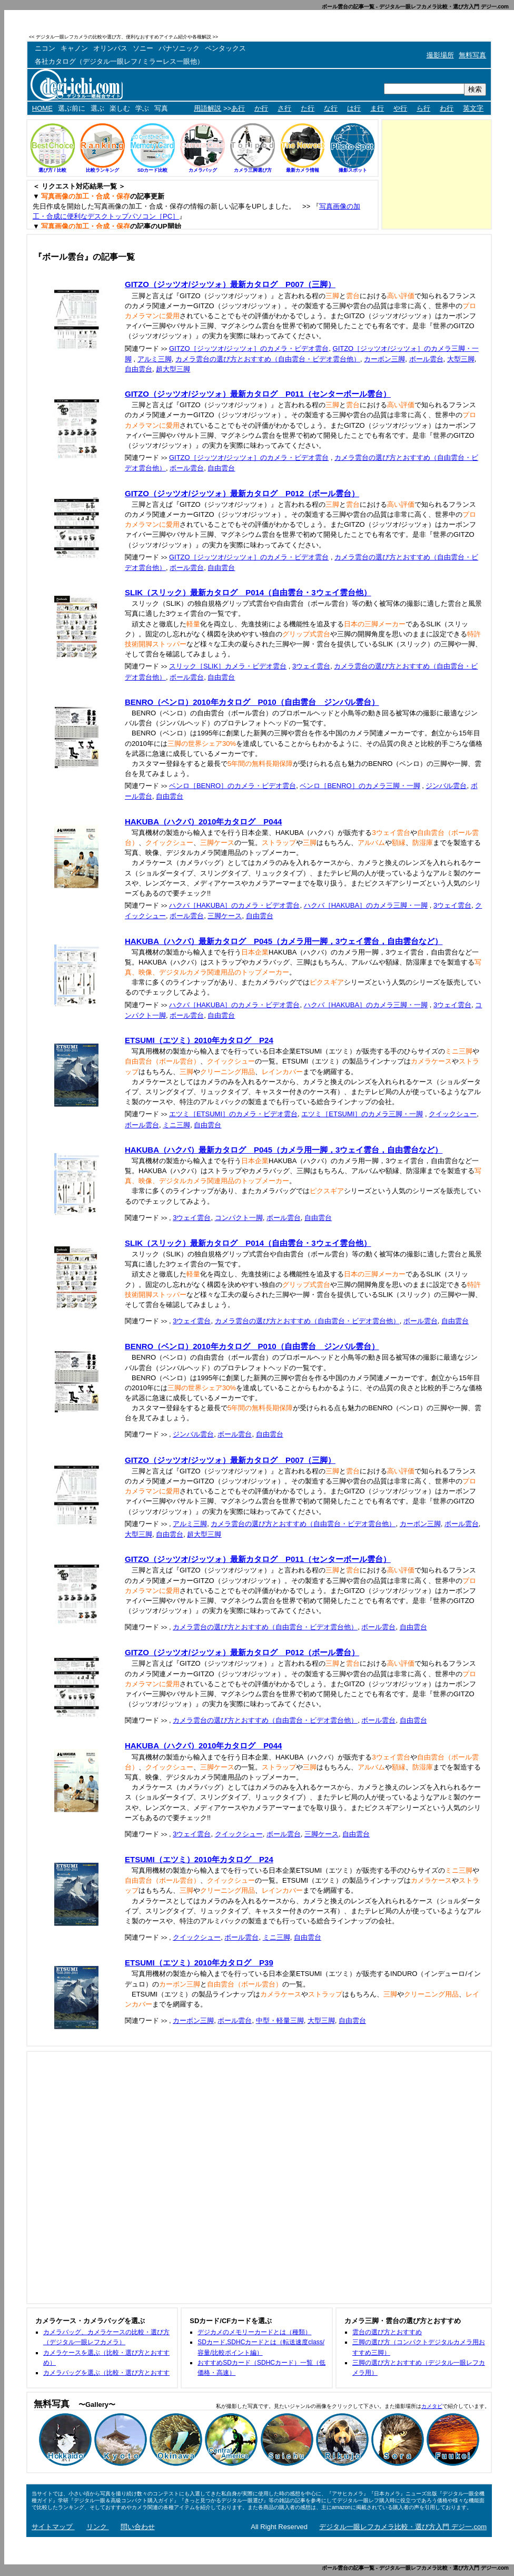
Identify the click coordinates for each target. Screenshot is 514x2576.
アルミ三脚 (154, 359)
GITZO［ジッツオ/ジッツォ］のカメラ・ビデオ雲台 (249, 348)
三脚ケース (224, 916)
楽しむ (120, 108)
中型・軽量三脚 (280, 2020)
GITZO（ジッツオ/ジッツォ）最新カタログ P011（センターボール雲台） (258, 393)
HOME (42, 108)
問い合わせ (138, 2527)
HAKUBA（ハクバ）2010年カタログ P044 (203, 821)
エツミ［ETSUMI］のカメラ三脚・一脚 (362, 1114)
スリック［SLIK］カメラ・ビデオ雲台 (227, 666)
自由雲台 (138, 369)
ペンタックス (225, 48)
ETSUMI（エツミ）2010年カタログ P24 (199, 1040)
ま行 (377, 108)
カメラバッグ (203, 170)
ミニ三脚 (176, 1125)
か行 (261, 108)
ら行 (423, 108)
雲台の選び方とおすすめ (387, 2332)
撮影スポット (353, 170)
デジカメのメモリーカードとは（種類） (254, 2332)
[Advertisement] (368, 37)
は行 (354, 108)
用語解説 (207, 108)
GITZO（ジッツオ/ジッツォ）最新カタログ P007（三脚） (230, 284)
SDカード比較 (152, 170)
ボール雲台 (426, 359)
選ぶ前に (71, 108)
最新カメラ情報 (302, 170)
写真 (161, 108)
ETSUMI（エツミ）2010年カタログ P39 (199, 1962)
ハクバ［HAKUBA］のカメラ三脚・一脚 (366, 905)
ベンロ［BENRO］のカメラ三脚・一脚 (360, 786)
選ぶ (97, 108)
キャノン (74, 48)
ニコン (45, 48)
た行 (307, 108)
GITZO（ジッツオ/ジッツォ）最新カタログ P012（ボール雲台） (242, 493)
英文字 (473, 108)
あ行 (238, 108)
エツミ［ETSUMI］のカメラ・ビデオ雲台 (233, 1114)
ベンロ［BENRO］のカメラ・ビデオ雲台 (232, 786)
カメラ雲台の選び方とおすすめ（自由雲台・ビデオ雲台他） (267, 359)
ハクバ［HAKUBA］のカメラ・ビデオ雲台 (234, 905)
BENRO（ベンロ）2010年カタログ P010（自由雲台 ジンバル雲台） (252, 701)
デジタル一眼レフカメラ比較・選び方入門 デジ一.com (403, 2527)
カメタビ (431, 2406)
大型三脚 (461, 359)
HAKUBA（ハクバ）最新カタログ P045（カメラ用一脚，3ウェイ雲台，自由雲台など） (283, 941)
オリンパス (110, 48)
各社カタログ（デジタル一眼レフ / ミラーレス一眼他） (119, 61)
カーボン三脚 (384, 359)
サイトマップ (53, 2527)
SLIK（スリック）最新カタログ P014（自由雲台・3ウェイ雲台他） (248, 592)
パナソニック (179, 48)
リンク (97, 2527)
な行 (331, 108)
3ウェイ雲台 (311, 666)
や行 (400, 108)
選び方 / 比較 (52, 170)
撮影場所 (440, 55)
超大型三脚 (173, 369)
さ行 (284, 108)
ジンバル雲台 (446, 786)
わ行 (446, 108)
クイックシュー (453, 1114)
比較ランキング (102, 170)
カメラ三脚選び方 (253, 170)
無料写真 (472, 55)
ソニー (143, 48)
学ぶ (142, 108)
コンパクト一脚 (239, 1218)
